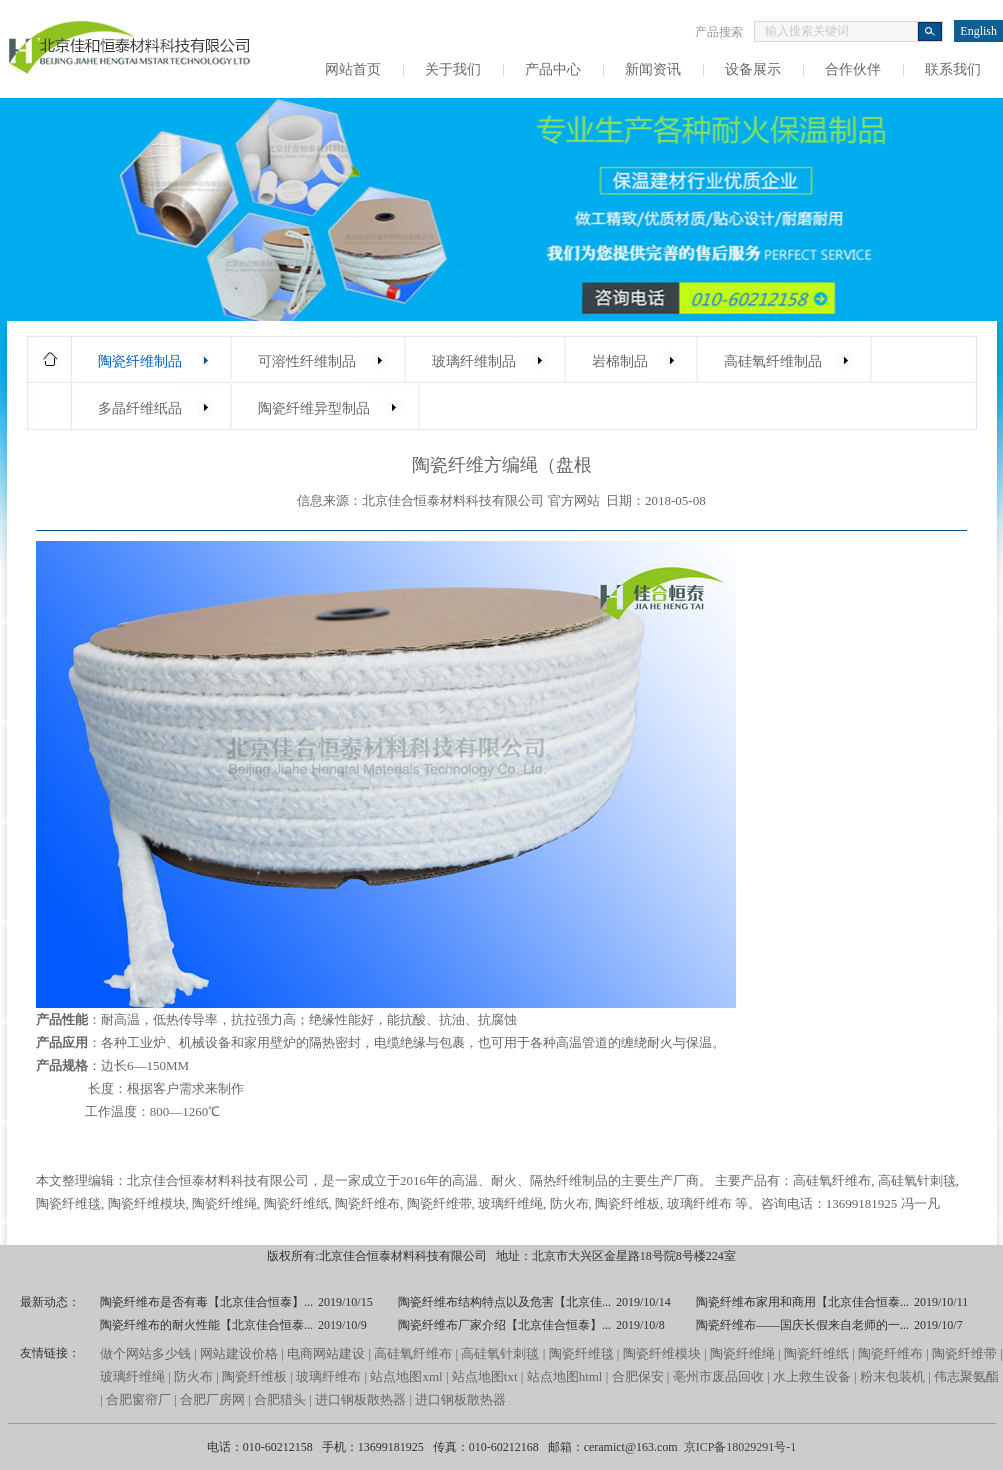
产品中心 (553, 69)
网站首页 (353, 69)
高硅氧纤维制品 (773, 361)
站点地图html (565, 1376)
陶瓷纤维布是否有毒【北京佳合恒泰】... (206, 1302)
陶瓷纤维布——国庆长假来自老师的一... (802, 1325)
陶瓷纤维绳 (224, 1203)
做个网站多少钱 (145, 1353)
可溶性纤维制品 (307, 361)
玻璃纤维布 (699, 1203)
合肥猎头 (280, 1399)
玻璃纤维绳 (510, 1203)
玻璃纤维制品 (474, 361)
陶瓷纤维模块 (147, 1203)
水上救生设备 (812, 1376)
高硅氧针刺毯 (917, 1180)
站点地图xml (406, 1376)
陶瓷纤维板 (627, 1203)
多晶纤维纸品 (140, 408)
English (978, 31)
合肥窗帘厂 (138, 1399)
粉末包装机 (892, 1376)
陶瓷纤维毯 (68, 1203)
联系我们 (953, 69)
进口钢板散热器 (360, 1399)
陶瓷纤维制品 (140, 361)
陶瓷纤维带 (439, 1203)
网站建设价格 (239, 1353)
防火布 (569, 1203)
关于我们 (453, 69)
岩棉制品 (620, 361)
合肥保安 (638, 1376)
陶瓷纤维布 (367, 1203)
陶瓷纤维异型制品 (314, 408)
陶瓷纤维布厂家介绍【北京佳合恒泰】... (504, 1325)
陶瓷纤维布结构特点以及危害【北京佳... (504, 1302)
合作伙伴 (853, 69)
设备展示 (753, 69)
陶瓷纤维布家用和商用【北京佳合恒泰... (802, 1302)
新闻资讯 (653, 69)
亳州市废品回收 (720, 1376)
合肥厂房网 (212, 1399)
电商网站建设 (326, 1353)
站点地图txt (485, 1376)
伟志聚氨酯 (966, 1376)
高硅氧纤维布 (832, 1180)
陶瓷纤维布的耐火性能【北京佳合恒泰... (206, 1325)
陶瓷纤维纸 (296, 1203)
